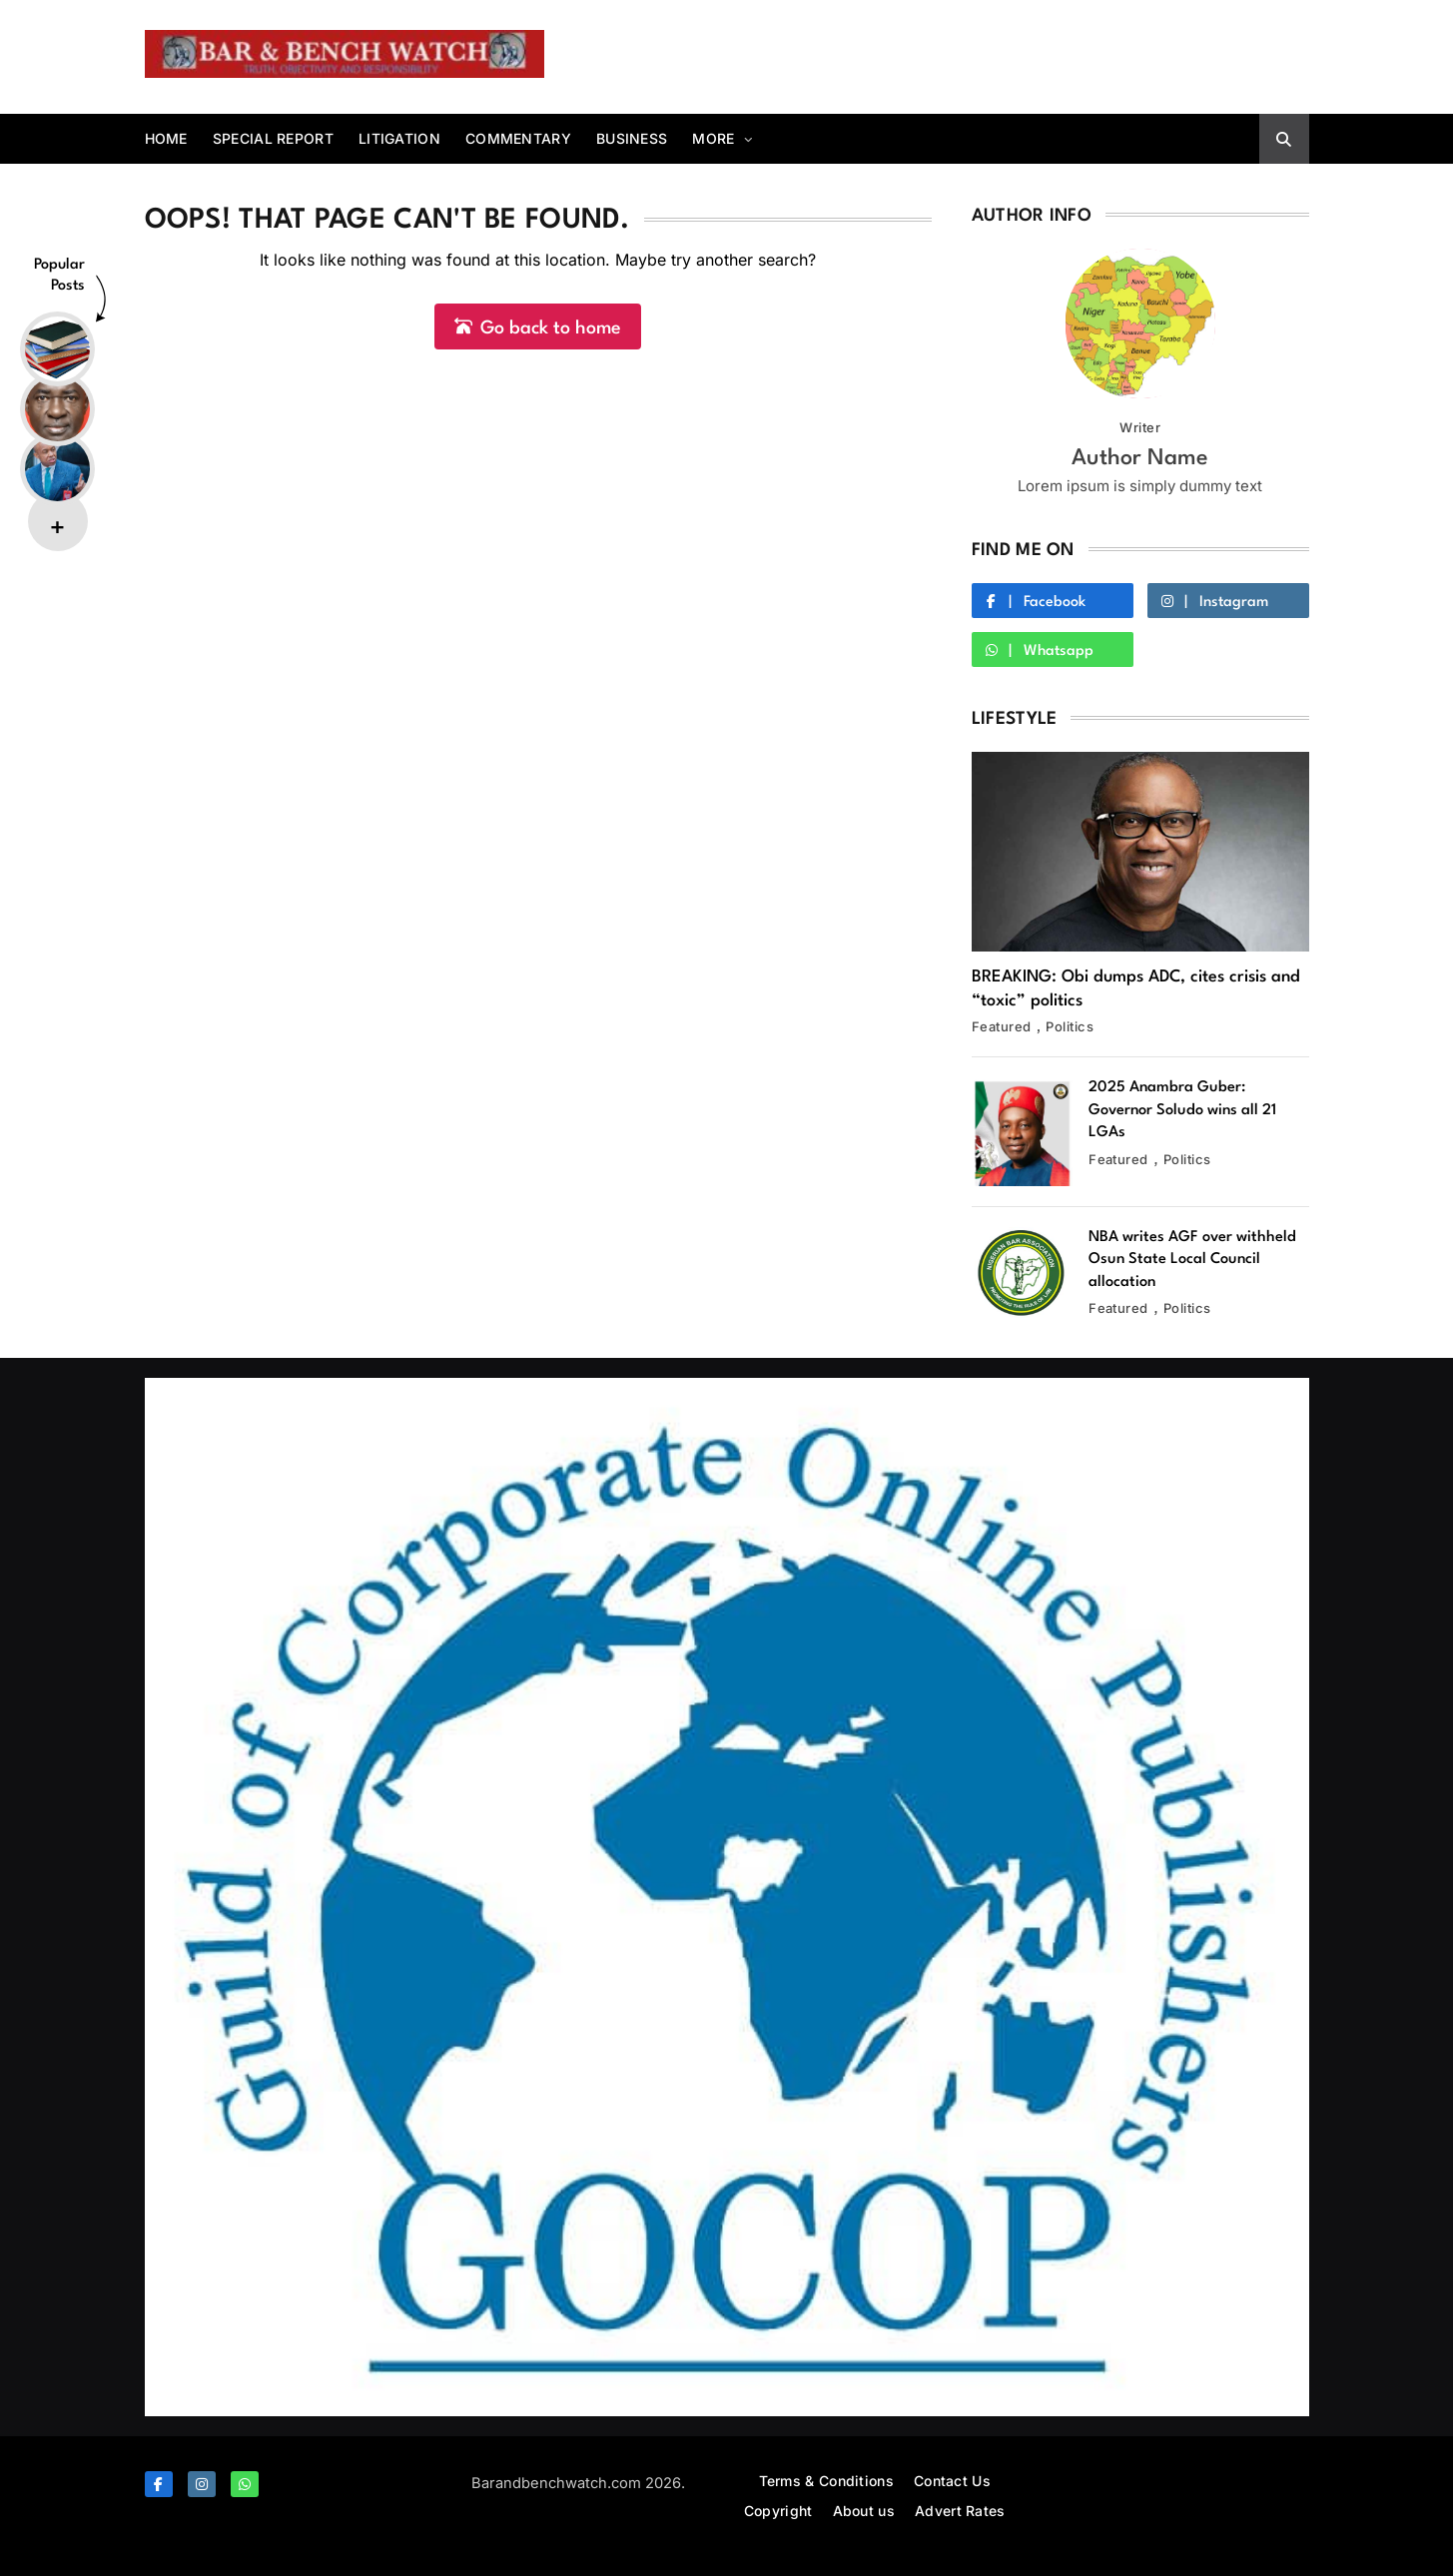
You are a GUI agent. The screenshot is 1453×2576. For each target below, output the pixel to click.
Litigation (399, 138)
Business (631, 138)
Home (166, 138)
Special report (273, 138)
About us (864, 2510)
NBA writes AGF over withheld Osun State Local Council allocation (1192, 1260)
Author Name (1140, 458)
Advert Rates (960, 2510)
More (713, 138)
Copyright (778, 2510)
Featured (1002, 1026)
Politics (1069, 1026)
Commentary (518, 138)
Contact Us (952, 2480)
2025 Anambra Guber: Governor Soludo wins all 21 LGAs (1182, 1110)
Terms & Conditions (826, 2480)
